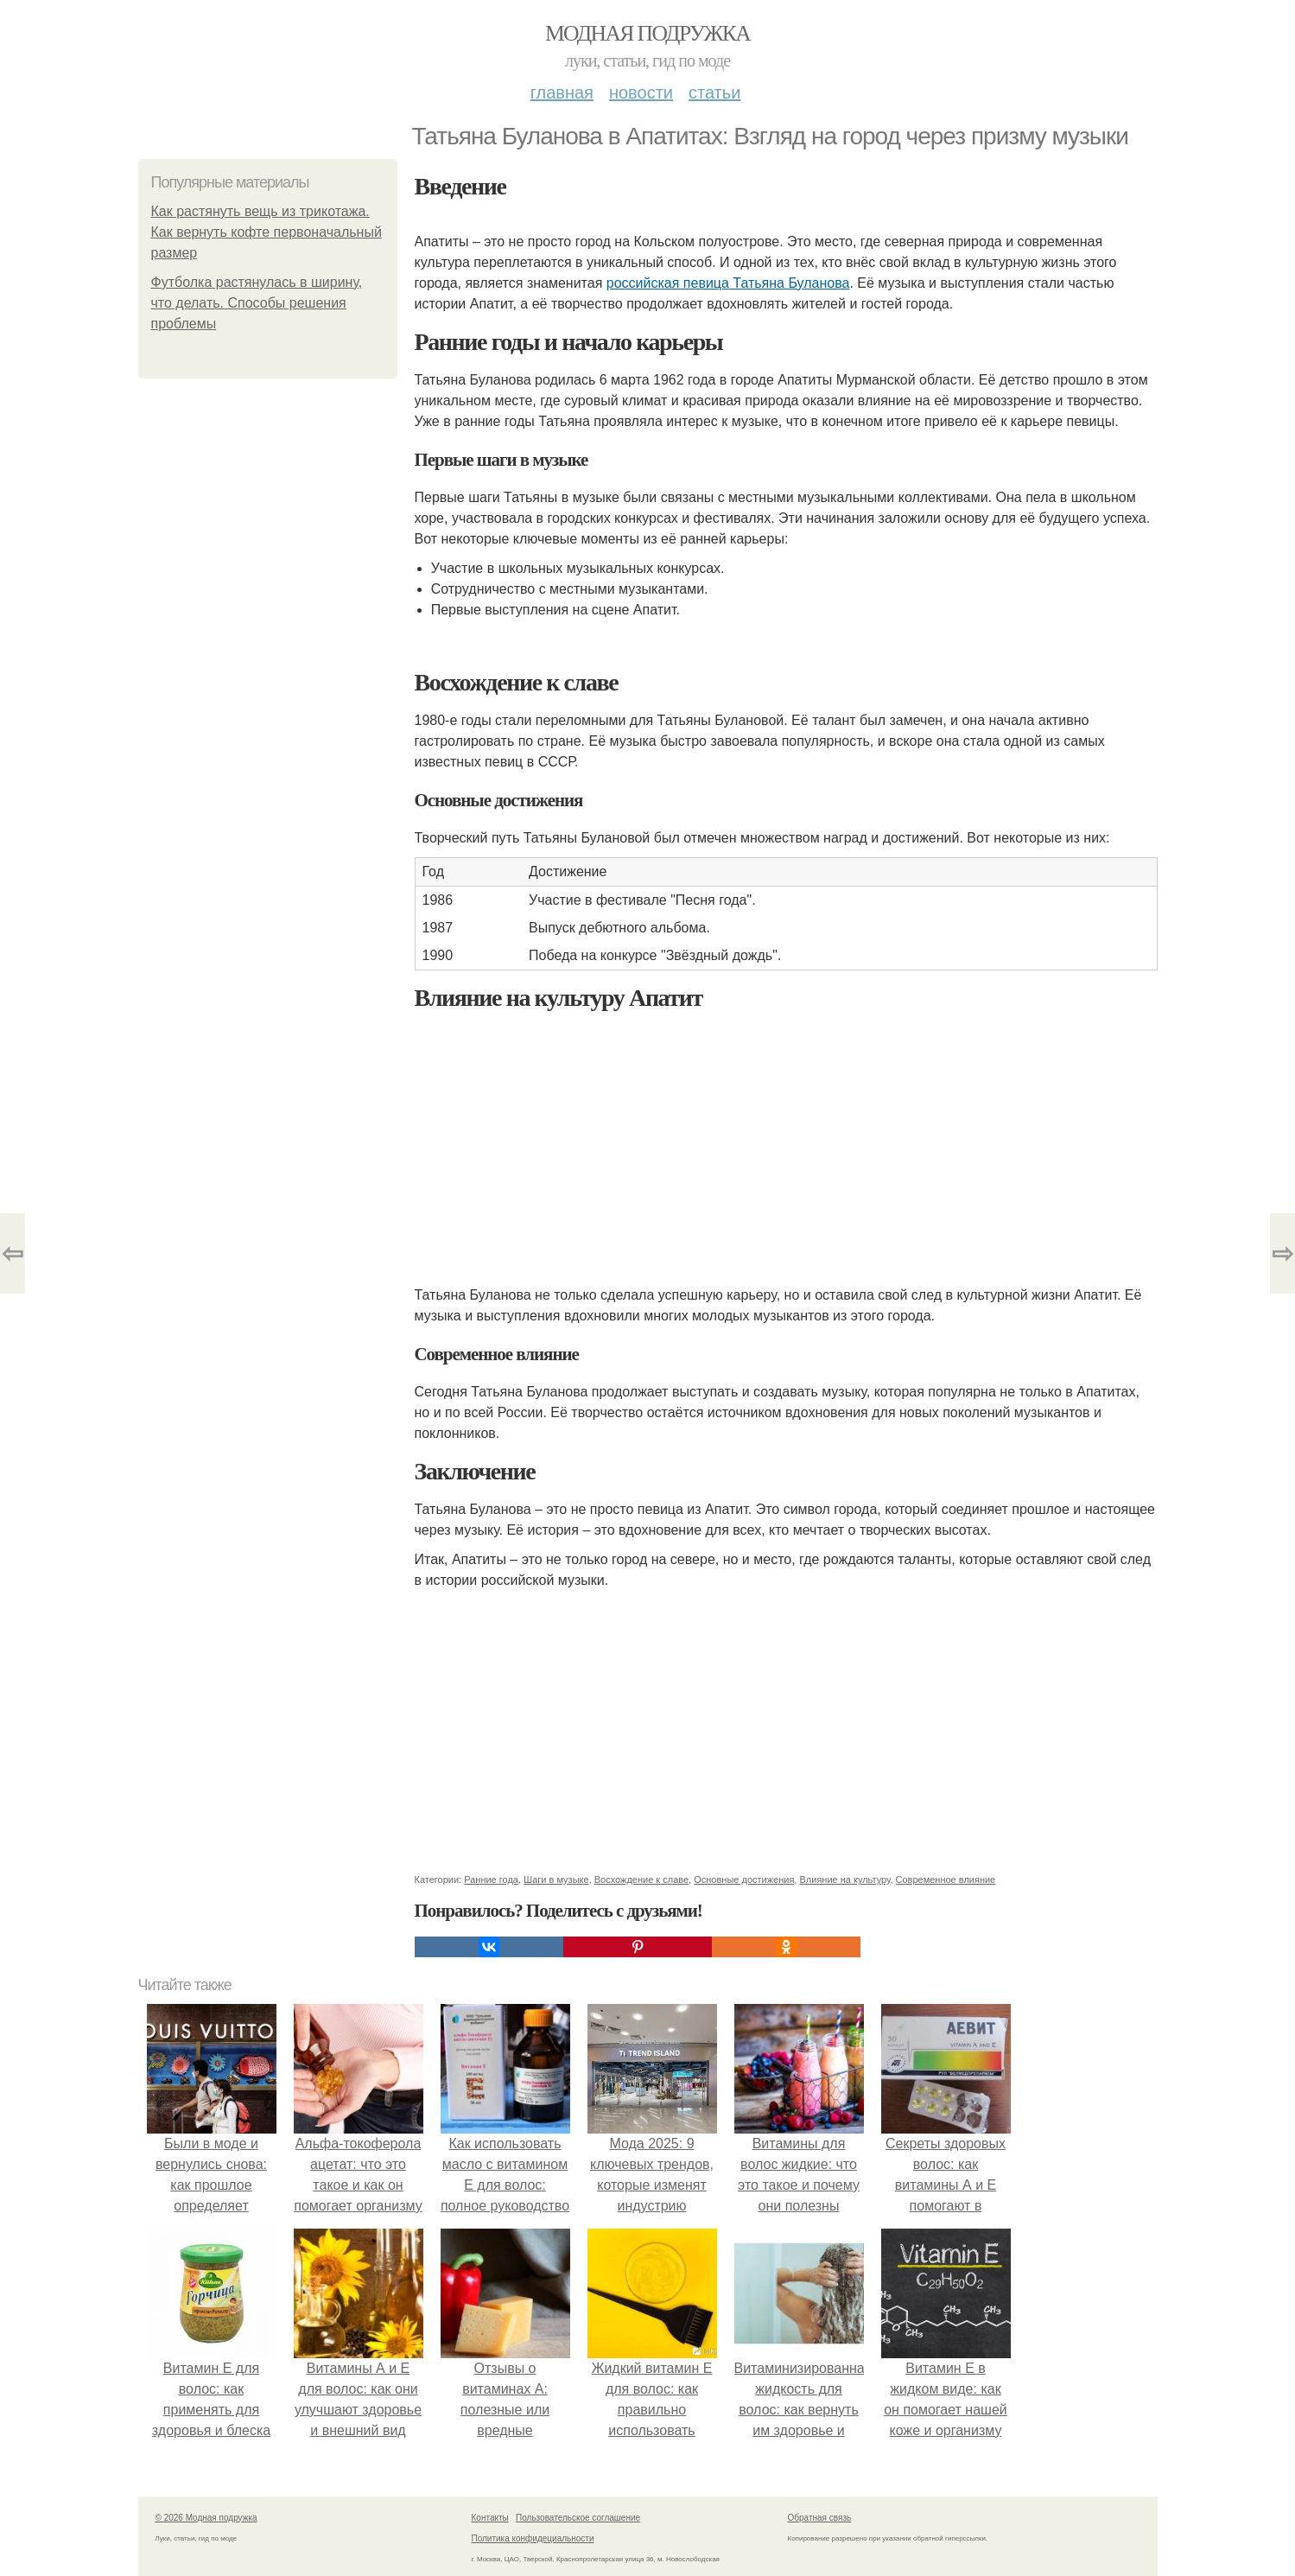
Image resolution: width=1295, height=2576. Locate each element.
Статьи (714, 92)
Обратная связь (820, 2517)
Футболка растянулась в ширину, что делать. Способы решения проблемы (257, 303)
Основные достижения (744, 1879)
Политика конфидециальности (533, 2538)
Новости (641, 92)
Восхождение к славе (641, 1879)
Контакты (490, 2517)
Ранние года (491, 1879)
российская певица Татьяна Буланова (728, 283)
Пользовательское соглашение (578, 2517)
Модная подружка (647, 33)
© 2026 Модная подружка (206, 2517)
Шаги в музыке (556, 1879)
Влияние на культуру (844, 1879)
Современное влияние (946, 1879)
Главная (562, 92)
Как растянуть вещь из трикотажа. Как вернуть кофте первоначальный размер (266, 232)
